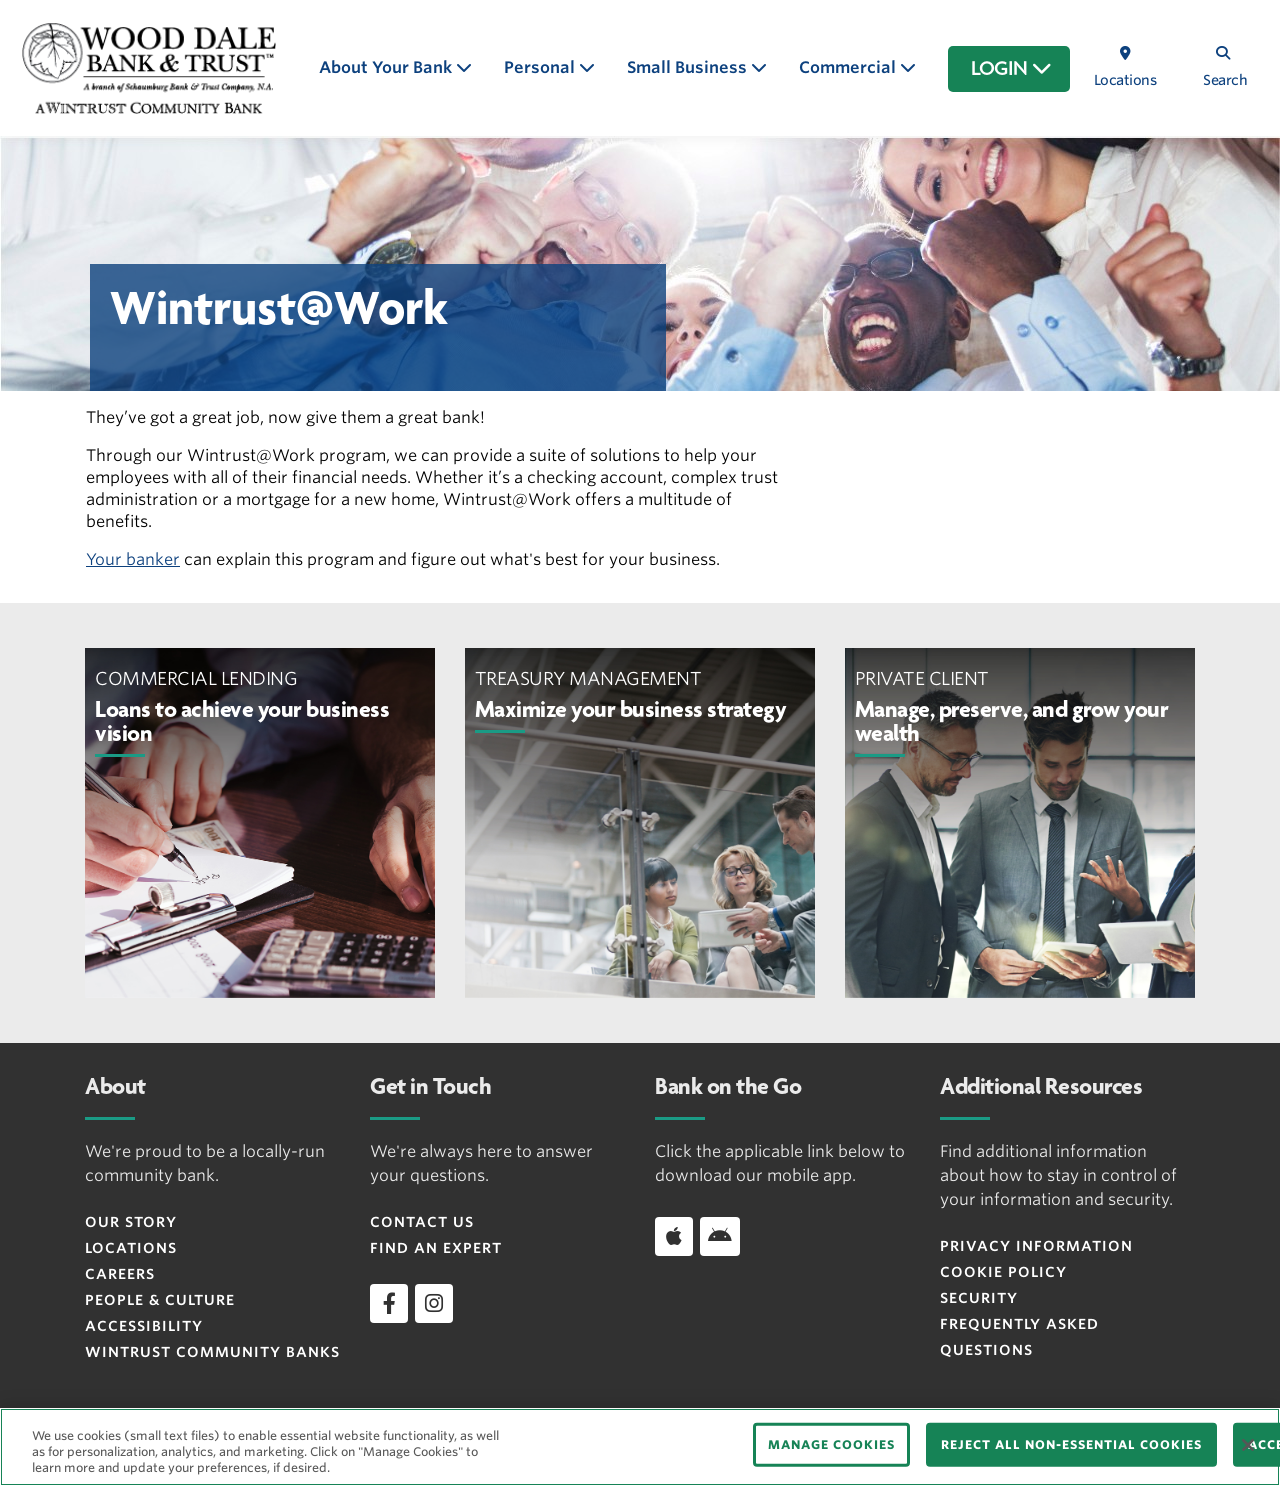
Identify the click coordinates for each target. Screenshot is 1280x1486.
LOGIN (1011, 69)
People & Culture (160, 1300)
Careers (120, 1274)
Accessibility (144, 1326)
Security (979, 1298)
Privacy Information (1036, 1246)
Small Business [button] (689, 67)
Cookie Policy (1003, 1272)
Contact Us (422, 1222)
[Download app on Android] (720, 1236)
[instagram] (434, 1303)
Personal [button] (541, 67)
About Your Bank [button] (387, 67)
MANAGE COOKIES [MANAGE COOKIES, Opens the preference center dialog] (831, 1444)
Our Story (131, 1222)
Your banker (133, 559)
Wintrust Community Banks (212, 1352)
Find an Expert (436, 1248)
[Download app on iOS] (674, 1236)
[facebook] (389, 1303)
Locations (131, 1248)
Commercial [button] (849, 67)
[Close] (1248, 1445)
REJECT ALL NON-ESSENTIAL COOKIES (1071, 1444)
